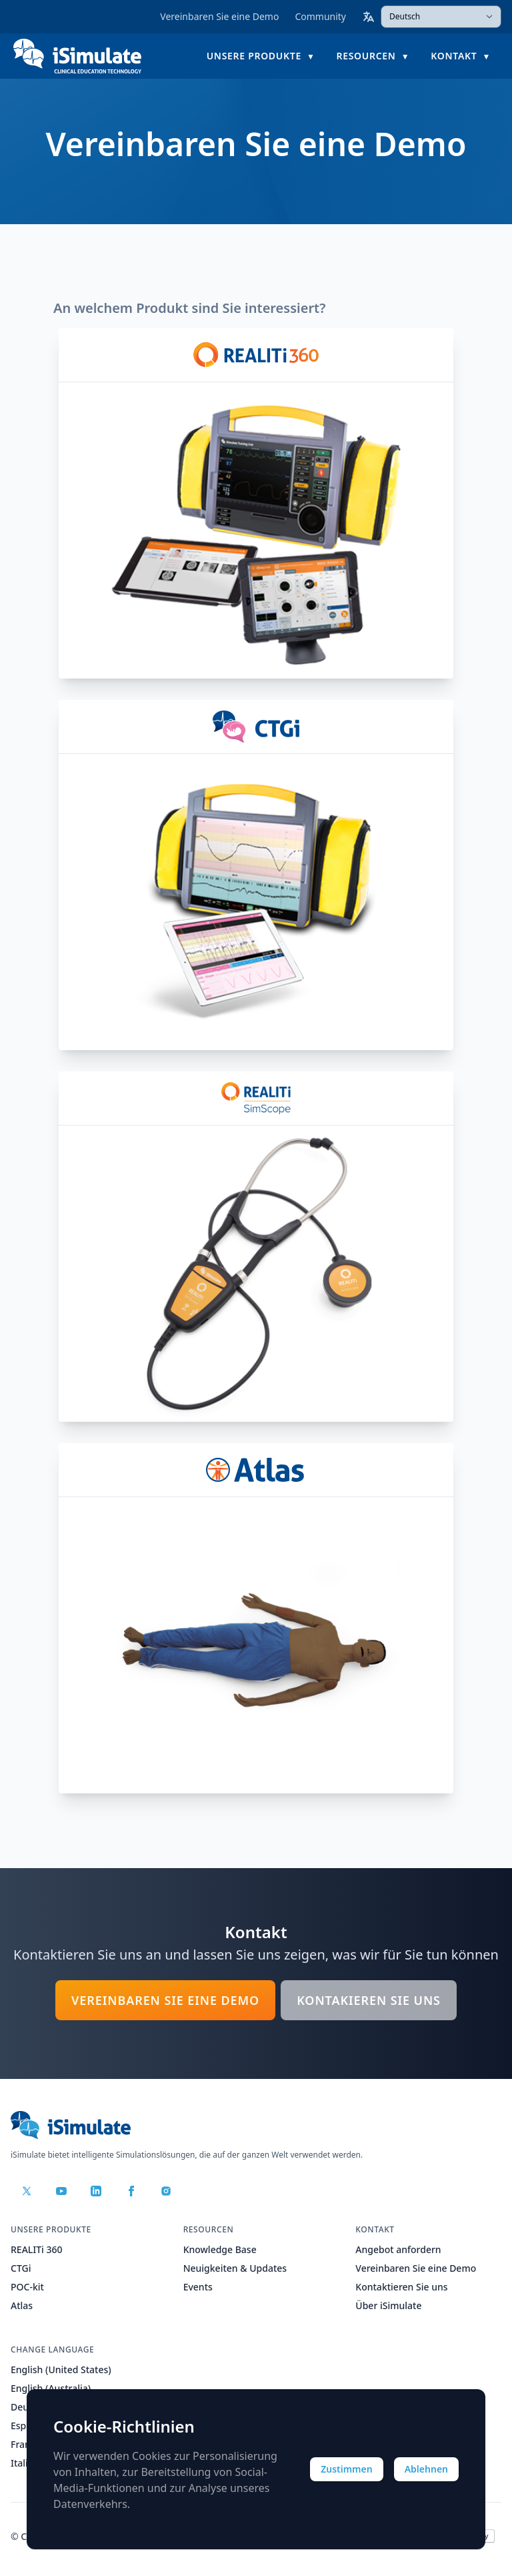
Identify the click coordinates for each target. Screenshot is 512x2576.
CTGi (21, 2268)
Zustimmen (347, 2469)
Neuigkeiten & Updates (235, 2268)
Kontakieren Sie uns (369, 2000)
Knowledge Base (220, 2249)
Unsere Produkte (254, 55)
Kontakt (454, 55)
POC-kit (27, 2286)
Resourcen (365, 55)
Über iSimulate (388, 2305)
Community (320, 16)
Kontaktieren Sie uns (401, 2286)
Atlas (22, 2305)
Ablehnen (426, 2469)
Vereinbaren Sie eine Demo (219, 16)
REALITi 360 (37, 2249)
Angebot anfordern (398, 2249)
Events (198, 2286)
